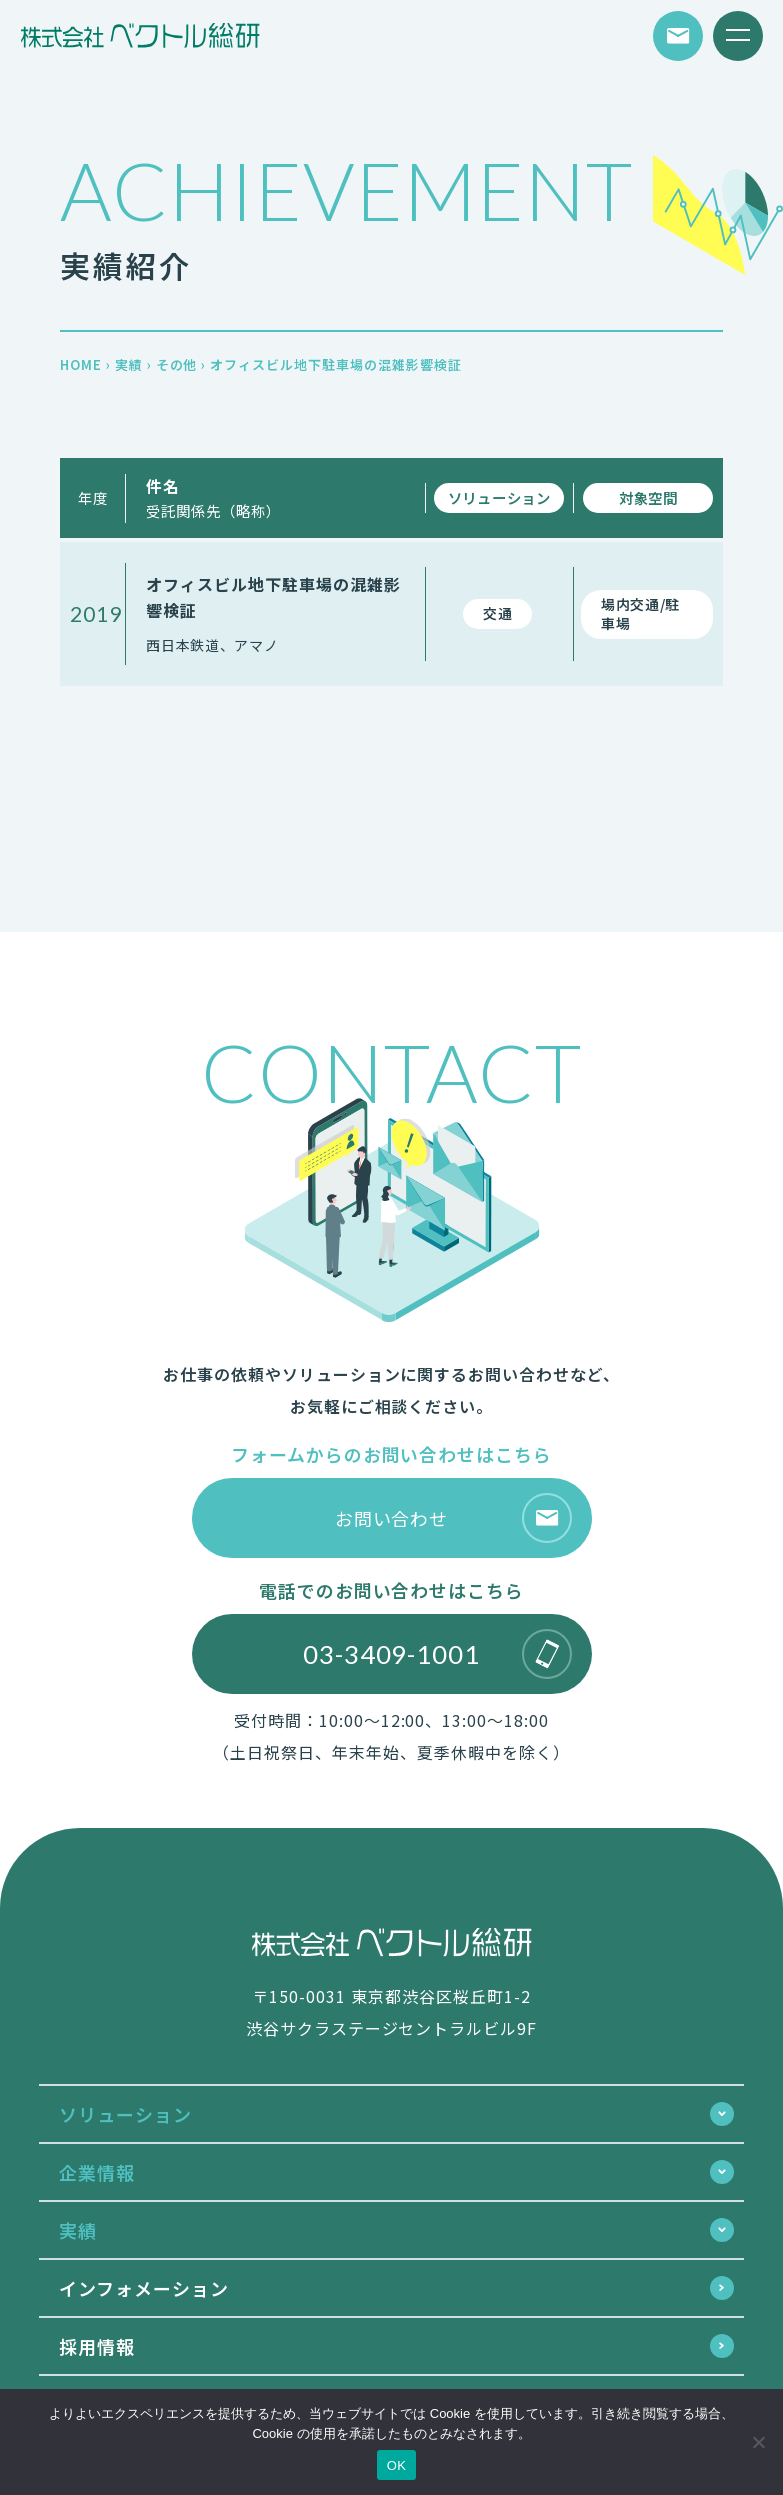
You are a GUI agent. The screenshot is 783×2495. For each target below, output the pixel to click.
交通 (497, 613)
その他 (177, 364)
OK (396, 2465)
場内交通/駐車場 (640, 614)
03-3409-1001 (437, 1654)
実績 (129, 364)
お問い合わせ (453, 1518)
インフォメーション (144, 2288)
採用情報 (97, 2346)
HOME (81, 364)
